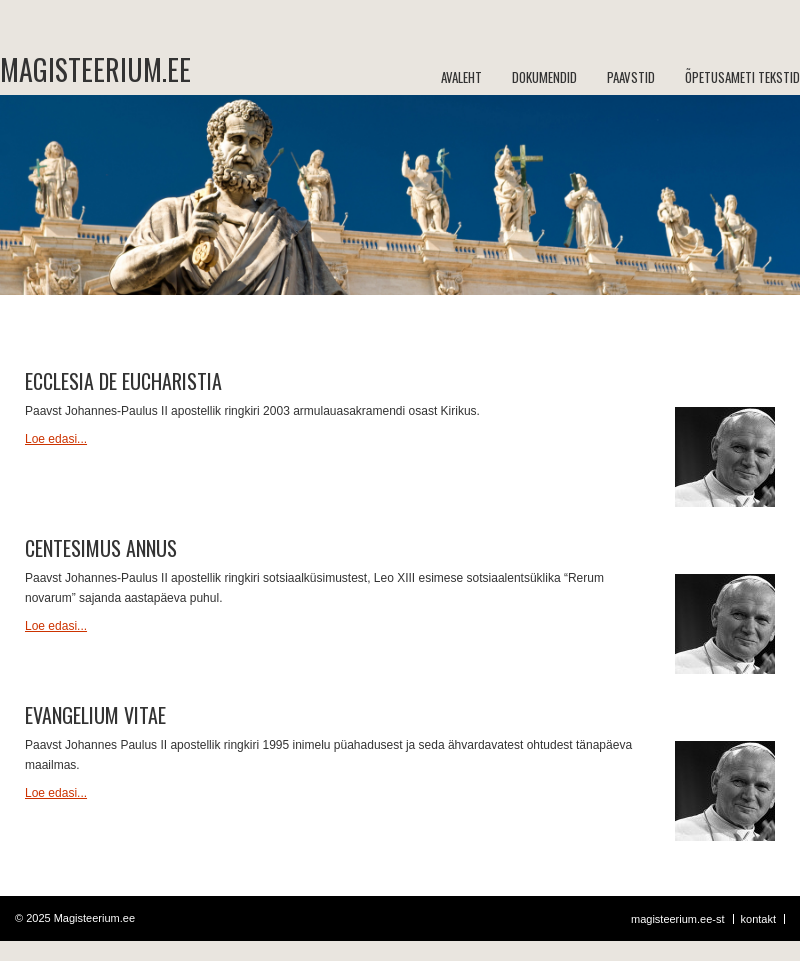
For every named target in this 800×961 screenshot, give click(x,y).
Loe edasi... (56, 439)
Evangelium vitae (95, 715)
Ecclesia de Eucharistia (123, 381)
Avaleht (461, 77)
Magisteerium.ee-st (678, 919)
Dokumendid (544, 77)
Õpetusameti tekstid (742, 77)
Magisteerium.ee (80, 70)
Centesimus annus (101, 548)
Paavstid (631, 77)
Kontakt (758, 919)
